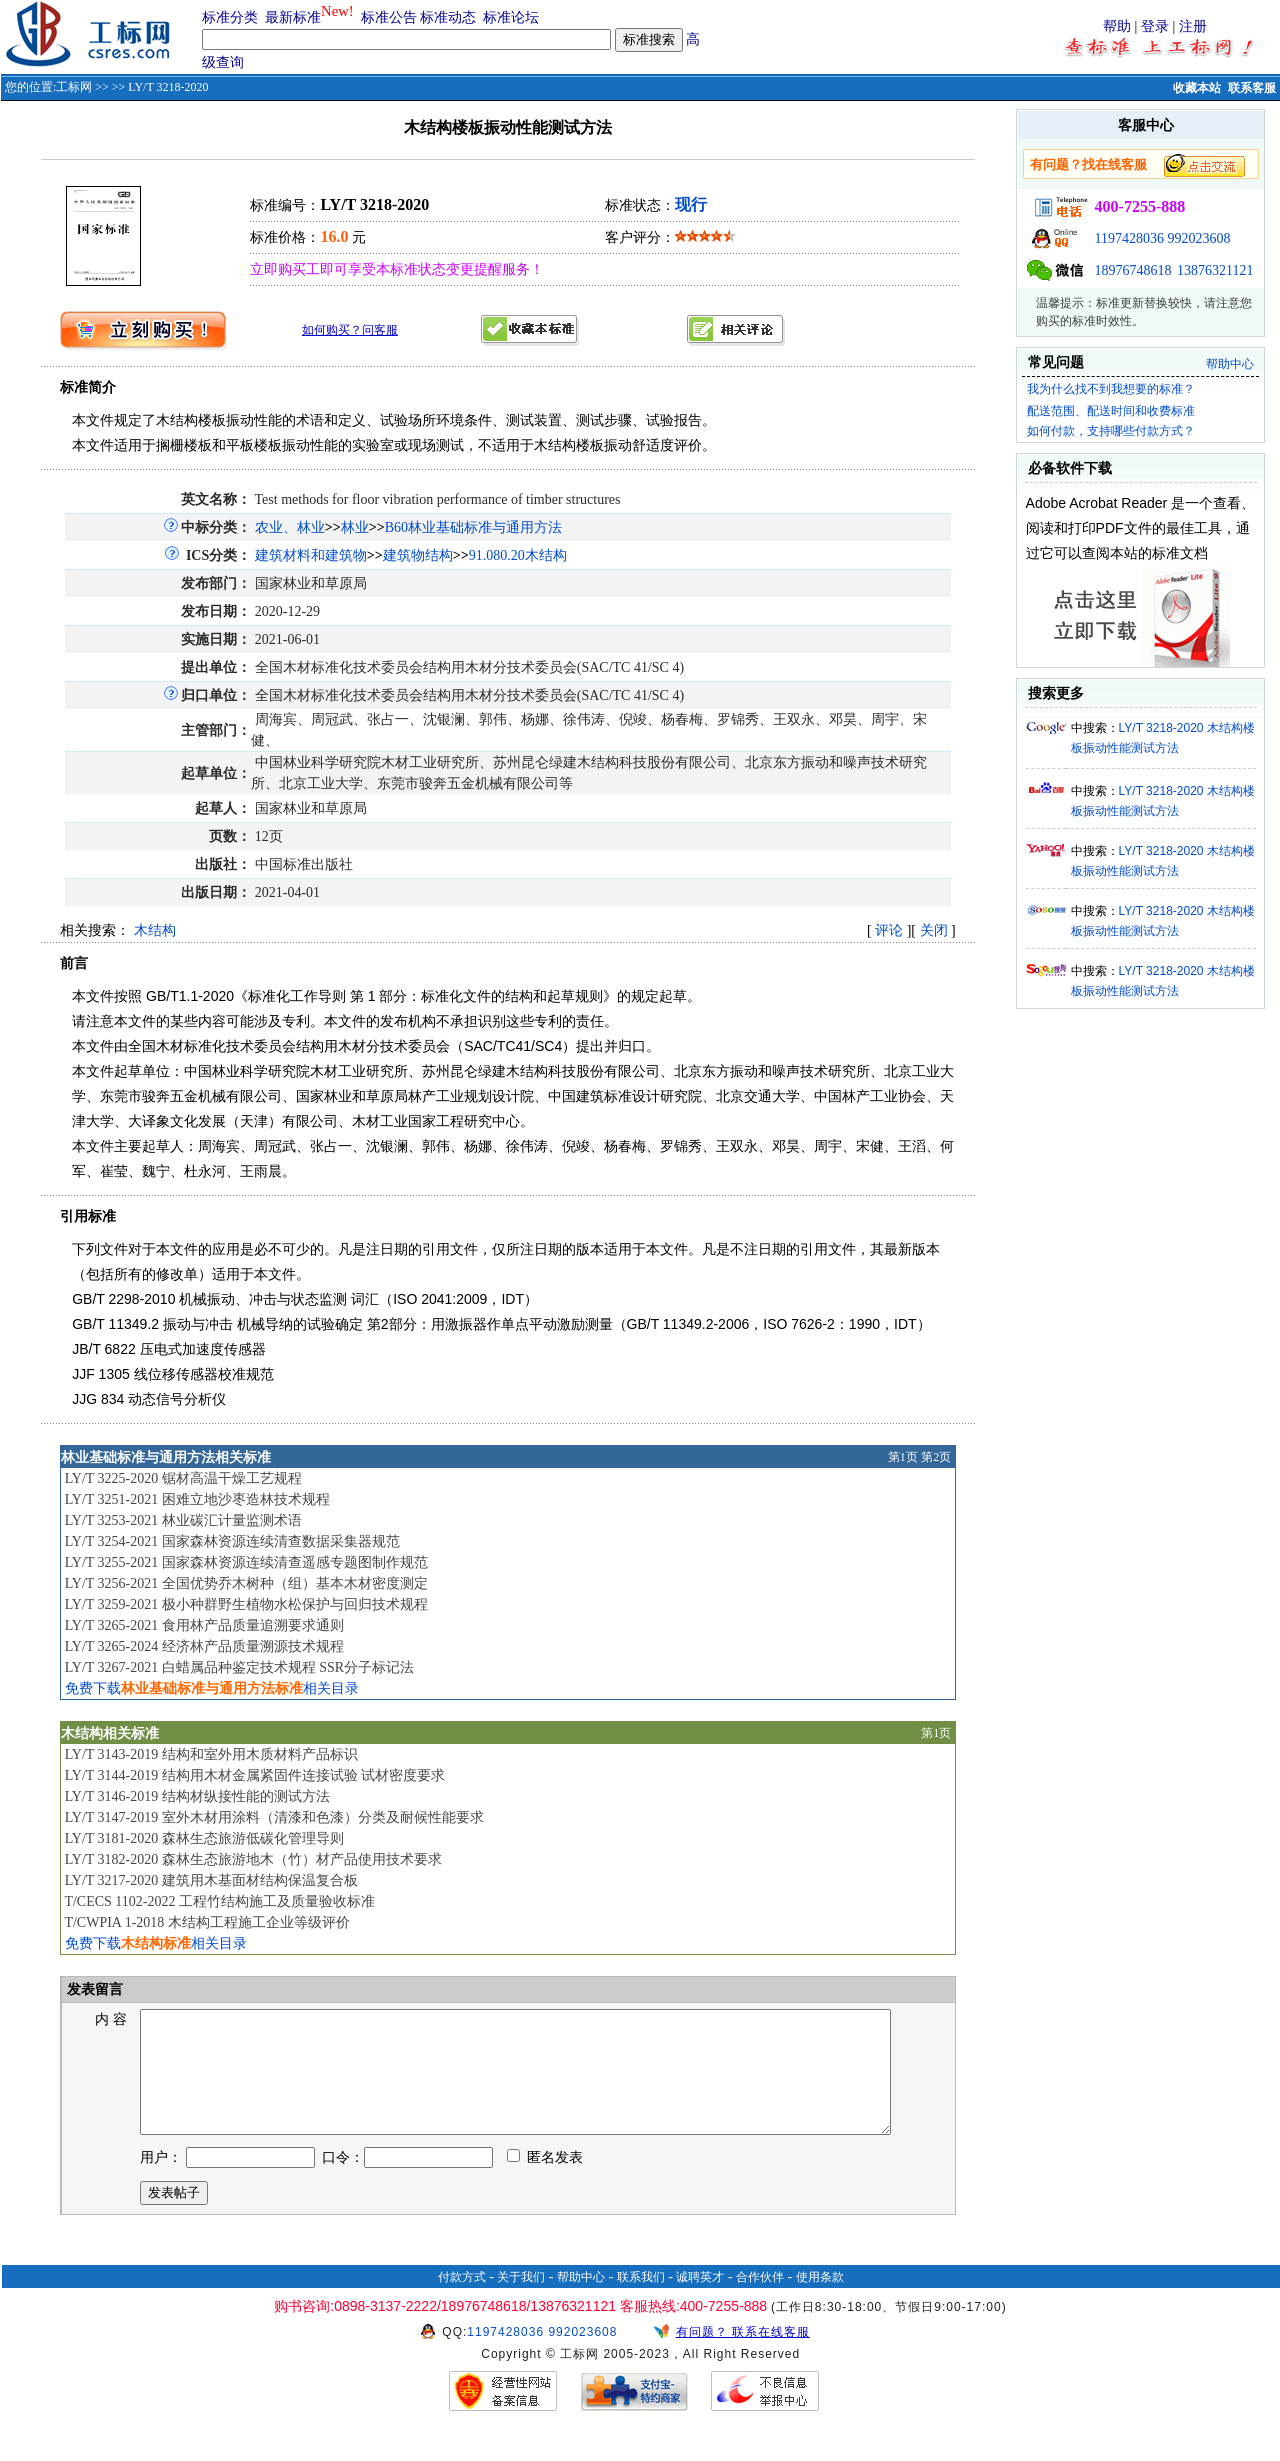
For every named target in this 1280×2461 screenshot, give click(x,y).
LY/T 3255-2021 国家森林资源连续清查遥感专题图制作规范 (246, 1562)
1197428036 (1129, 238)
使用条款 (820, 2301)
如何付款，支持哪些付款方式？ (1111, 431)
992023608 (1199, 238)
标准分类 (230, 17)
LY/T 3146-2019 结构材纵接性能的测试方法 (197, 1796)
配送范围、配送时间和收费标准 (1111, 411)
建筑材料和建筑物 (311, 555)
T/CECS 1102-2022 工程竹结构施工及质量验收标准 (219, 1901)
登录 (1155, 26)
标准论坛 (511, 17)
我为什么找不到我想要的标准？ (1111, 389)
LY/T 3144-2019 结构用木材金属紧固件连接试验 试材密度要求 (255, 1775)
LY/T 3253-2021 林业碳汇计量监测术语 (183, 1520)
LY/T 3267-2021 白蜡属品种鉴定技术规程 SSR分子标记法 (240, 1667)
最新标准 (293, 17)
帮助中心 (1230, 364)
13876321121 (1215, 270)
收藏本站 (1197, 88)
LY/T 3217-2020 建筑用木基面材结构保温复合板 (211, 1880)
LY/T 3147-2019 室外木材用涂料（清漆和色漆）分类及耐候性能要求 (274, 1817)
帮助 (1117, 26)
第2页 (936, 1457)
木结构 (155, 930)
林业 (355, 527)
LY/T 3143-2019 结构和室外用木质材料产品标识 (211, 1754)
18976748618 (1133, 270)
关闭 (934, 930)
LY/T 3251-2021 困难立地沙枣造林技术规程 (197, 1499)
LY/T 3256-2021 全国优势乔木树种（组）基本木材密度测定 (246, 1583)
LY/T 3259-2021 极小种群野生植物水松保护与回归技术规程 (246, 1604)
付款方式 (462, 2301)
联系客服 (1252, 88)
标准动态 (448, 17)
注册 (1193, 26)
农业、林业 (290, 527)
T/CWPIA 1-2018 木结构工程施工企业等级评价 (206, 1922)
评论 (889, 930)
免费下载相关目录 (212, 1688)
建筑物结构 (418, 555)
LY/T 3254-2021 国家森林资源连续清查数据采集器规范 (232, 1541)
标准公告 (389, 17)
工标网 (74, 87)
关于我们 (521, 2301)
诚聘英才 (700, 2301)
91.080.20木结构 (518, 555)
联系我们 (641, 2301)
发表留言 (94, 1989)
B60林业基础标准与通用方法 (473, 527)
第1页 (903, 1457)
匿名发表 (545, 2181)
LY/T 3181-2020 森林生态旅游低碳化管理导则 (204, 1838)
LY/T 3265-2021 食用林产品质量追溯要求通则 (204, 1625)
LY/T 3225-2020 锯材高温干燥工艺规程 (183, 1478)
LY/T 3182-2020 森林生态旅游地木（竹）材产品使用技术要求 (253, 1859)
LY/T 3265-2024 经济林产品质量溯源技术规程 (204, 1646)
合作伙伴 (760, 2301)
